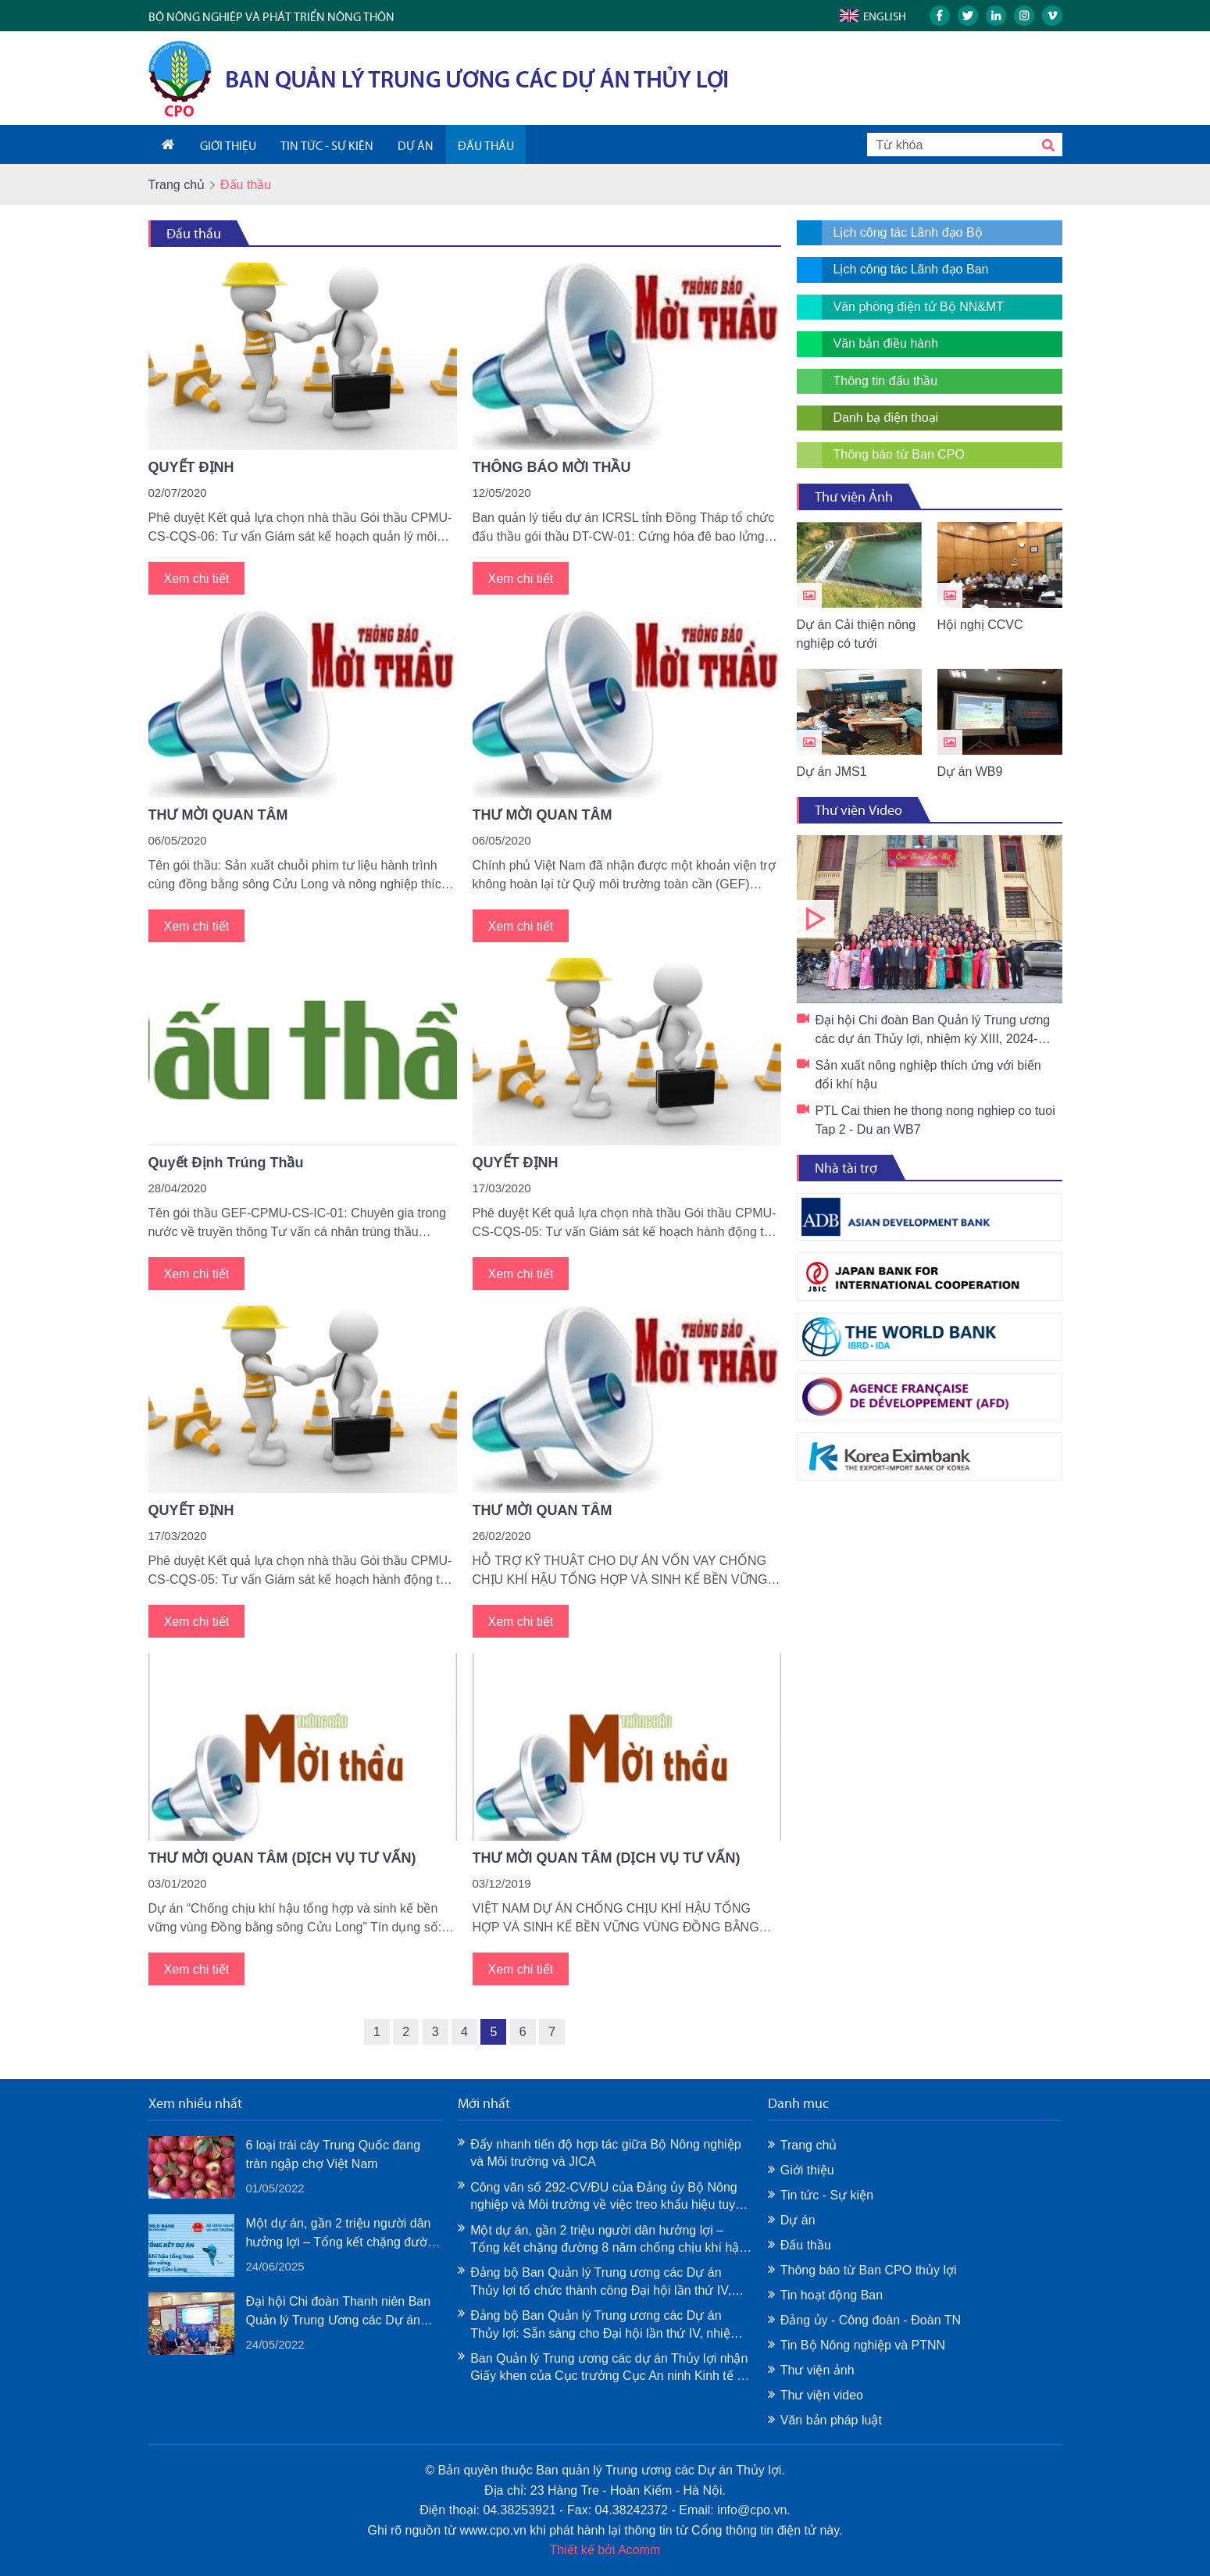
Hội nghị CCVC (980, 624)
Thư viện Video (858, 810)
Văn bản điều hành (886, 343)
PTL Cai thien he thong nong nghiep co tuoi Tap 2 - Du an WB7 (935, 1120)
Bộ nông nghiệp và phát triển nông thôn (271, 16)
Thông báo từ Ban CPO (899, 454)
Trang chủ (176, 184)
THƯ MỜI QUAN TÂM (218, 815)
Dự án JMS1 (832, 771)
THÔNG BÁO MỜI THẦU (552, 467)
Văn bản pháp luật (831, 2420)
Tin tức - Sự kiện (826, 2195)
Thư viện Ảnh (854, 497)
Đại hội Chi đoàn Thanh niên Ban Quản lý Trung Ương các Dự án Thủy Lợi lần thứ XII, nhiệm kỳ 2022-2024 (338, 2312)
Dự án (798, 2220)
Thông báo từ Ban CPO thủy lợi (868, 2270)
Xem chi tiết (197, 578)
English (884, 16)
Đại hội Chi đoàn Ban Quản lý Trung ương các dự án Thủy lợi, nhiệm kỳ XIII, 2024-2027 (929, 919)
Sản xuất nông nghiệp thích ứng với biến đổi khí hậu (928, 1075)
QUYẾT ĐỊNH (191, 467)
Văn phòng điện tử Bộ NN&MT (919, 306)
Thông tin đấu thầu (885, 381)
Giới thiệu (807, 2170)
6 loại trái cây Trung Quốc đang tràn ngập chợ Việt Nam (333, 2154)
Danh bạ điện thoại (886, 417)
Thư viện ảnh (817, 2370)
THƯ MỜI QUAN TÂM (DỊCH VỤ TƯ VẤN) (282, 1858)
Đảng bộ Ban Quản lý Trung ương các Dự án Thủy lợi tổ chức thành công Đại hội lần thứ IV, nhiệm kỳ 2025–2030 (600, 2282)
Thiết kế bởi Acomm (605, 2549)
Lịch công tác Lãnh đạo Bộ (908, 232)
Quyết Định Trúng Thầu (226, 1162)
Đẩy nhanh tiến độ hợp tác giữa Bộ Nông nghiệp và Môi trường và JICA (605, 2153)
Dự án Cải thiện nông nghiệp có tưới (856, 634)
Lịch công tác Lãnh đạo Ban (911, 269)
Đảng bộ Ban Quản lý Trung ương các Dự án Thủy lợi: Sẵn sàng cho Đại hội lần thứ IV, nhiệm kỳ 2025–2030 (605, 2325)
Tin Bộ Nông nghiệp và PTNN (862, 2345)
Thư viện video (821, 2395)
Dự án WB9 (970, 771)
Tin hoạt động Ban (831, 2295)
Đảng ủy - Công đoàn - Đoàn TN (870, 2320)
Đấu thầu (193, 233)
